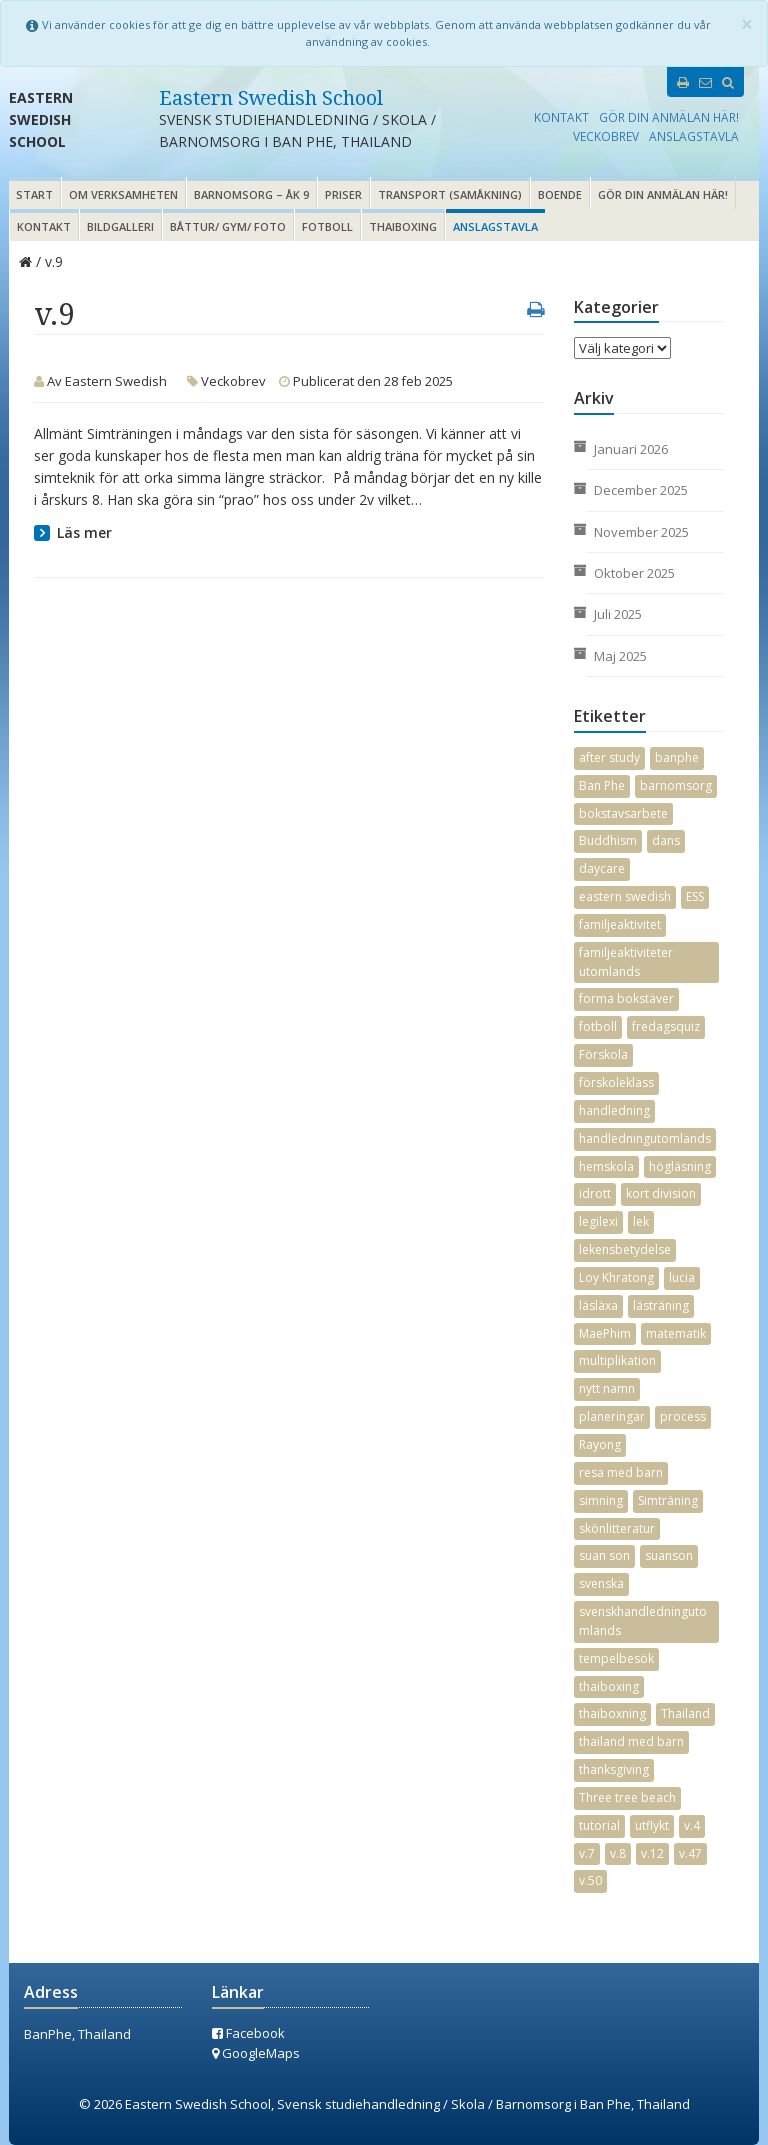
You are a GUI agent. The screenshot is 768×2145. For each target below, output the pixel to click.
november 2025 (641, 532)
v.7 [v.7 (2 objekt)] (587, 1853)
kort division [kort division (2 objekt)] (661, 1193)
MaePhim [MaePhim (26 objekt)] (605, 1333)
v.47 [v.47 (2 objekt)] (690, 1853)
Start (34, 194)
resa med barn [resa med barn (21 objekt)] (621, 1472)
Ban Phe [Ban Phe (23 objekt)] (602, 785)
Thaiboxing (403, 226)
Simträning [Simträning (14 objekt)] (668, 1500)
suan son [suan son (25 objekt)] (604, 1555)
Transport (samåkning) (450, 194)
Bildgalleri (120, 226)
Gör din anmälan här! (669, 117)
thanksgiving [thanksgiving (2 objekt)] (614, 1769)
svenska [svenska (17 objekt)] (601, 1583)
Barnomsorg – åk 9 (251, 194)
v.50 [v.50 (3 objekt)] (590, 1880)
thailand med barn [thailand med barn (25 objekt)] (631, 1741)
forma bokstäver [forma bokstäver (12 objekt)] (626, 998)
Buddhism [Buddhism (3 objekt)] (608, 840)
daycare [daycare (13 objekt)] (602, 868)
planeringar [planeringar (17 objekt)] (612, 1416)
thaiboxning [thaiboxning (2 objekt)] (612, 1713)
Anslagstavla (694, 136)
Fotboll (327, 226)
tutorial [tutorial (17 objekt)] (599, 1825)
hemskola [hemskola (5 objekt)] (606, 1166)
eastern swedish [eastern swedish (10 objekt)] (625, 896)
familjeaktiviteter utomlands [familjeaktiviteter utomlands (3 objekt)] (626, 962)
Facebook (248, 2033)
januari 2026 (631, 449)
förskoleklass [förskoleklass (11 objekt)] (616, 1082)
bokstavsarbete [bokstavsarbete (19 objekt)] (623, 813)
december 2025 (641, 490)
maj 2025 (620, 656)
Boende (560, 194)
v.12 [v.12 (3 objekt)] (652, 1853)
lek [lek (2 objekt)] (641, 1221)
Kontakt (561, 117)
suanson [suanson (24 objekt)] (669, 1555)
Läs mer (84, 532)
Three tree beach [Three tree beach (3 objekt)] (627, 1797)
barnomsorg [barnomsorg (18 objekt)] (676, 785)
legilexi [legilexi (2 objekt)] (598, 1221)
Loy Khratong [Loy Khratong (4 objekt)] (616, 1277)
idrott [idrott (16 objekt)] (595, 1193)
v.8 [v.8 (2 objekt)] (618, 1853)
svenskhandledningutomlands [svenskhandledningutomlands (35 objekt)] (643, 1621)
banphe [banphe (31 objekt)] (677, 757)
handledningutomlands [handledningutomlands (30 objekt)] (645, 1138)
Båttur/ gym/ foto (228, 226)
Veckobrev (606, 136)
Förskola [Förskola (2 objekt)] (603, 1054)
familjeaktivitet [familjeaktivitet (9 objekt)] (620, 924)
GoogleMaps (256, 2053)
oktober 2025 (634, 573)
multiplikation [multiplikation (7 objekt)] (617, 1360)
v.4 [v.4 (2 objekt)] (692, 1825)
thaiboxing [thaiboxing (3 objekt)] (609, 1686)
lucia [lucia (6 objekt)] (682, 1277)
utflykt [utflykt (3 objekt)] (652, 1825)
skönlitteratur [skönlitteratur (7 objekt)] (617, 1528)
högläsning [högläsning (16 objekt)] (680, 1166)
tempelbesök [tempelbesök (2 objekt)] (616, 1658)
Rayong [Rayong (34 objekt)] (600, 1444)
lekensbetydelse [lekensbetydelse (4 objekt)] (625, 1249)
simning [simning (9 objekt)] (601, 1500)
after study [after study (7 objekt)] (609, 757)
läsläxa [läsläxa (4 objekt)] (598, 1305)
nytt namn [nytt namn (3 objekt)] (607, 1388)
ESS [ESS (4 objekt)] (695, 896)
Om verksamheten (123, 194)
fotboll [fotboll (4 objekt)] (598, 1026)
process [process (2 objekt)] (683, 1416)
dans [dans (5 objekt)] (666, 840)
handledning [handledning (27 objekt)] (614, 1110)
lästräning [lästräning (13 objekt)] (661, 1305)
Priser (343, 194)
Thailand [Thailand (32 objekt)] (685, 1713)
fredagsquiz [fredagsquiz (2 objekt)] (666, 1026)
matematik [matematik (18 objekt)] (676, 1333)
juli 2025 (618, 614)
